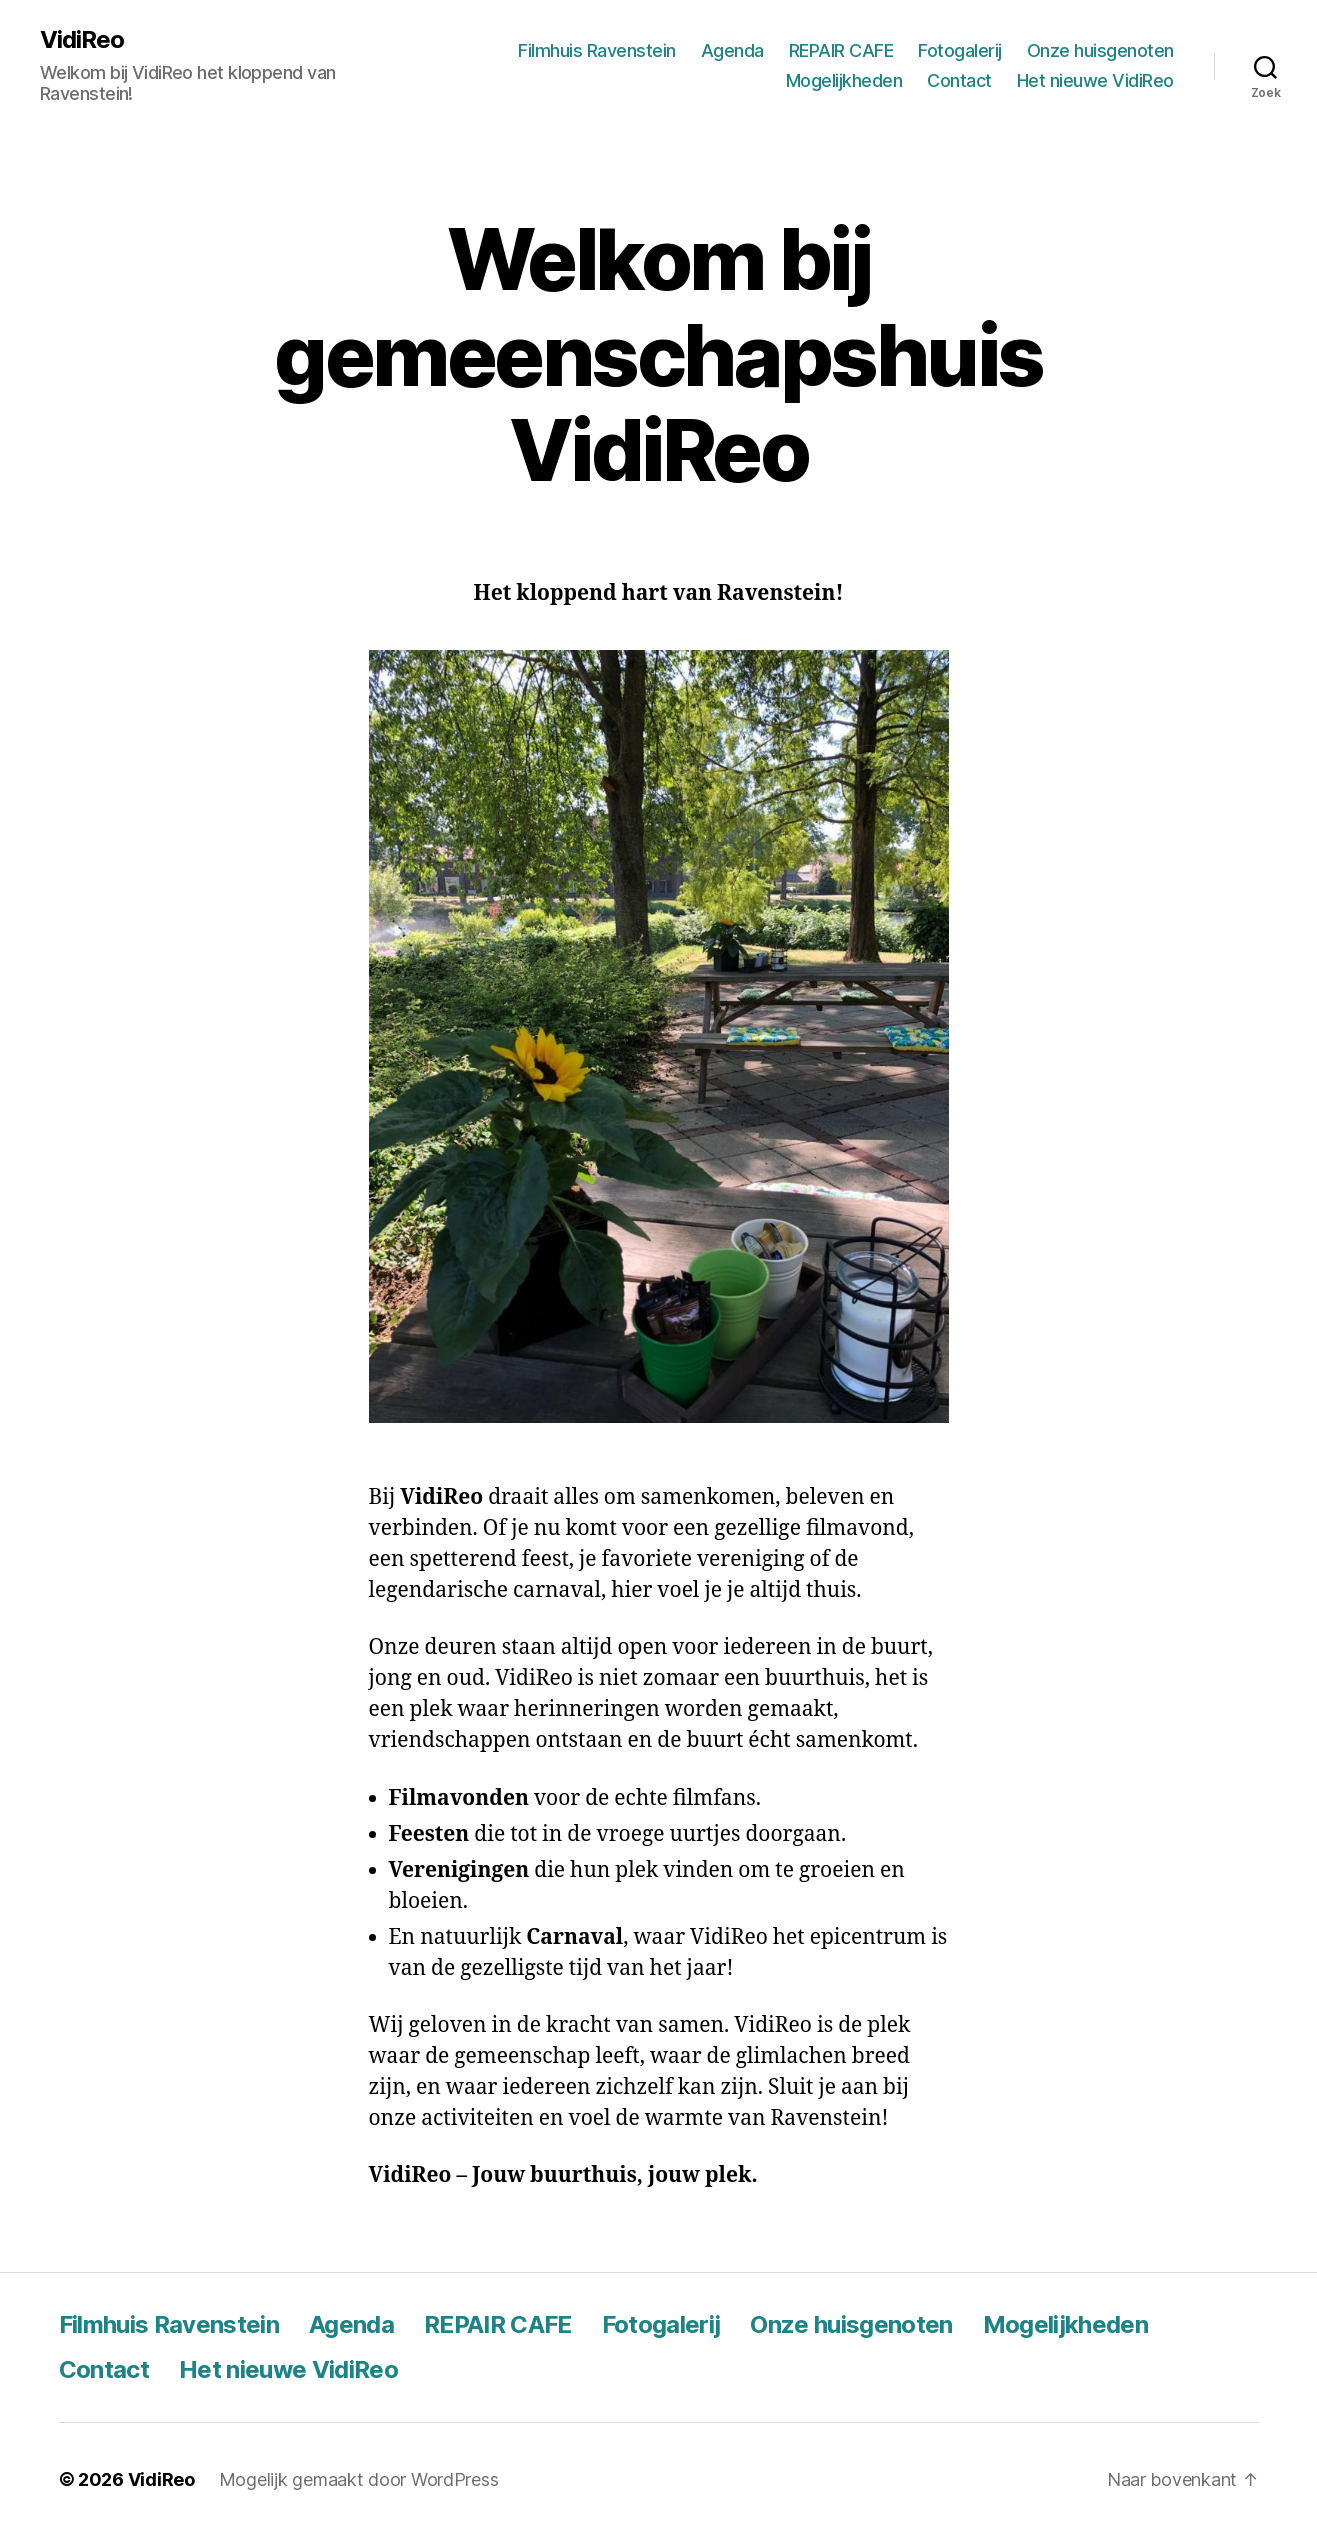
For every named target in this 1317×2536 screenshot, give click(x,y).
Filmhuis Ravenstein (597, 50)
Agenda (732, 50)
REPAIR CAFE (841, 50)
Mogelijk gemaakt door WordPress (359, 2479)
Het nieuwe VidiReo (1095, 80)
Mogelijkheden (844, 80)
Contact (959, 80)
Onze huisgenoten (1100, 50)
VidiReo (82, 40)
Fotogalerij (960, 50)
